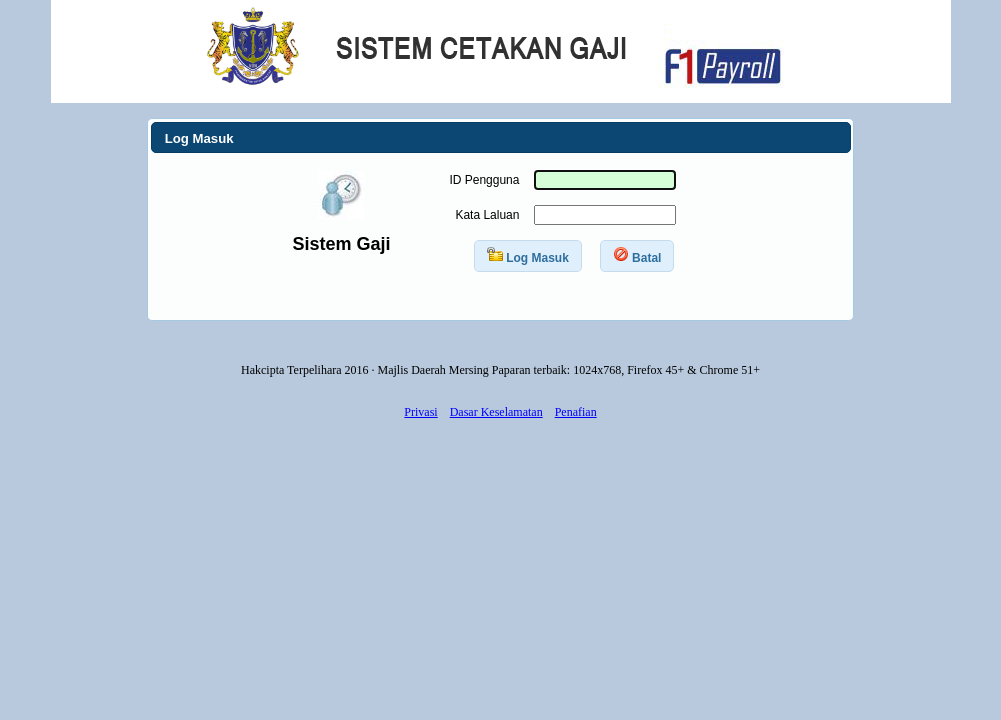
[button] (528, 256)
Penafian (576, 412)
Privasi (420, 412)
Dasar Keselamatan (496, 412)
